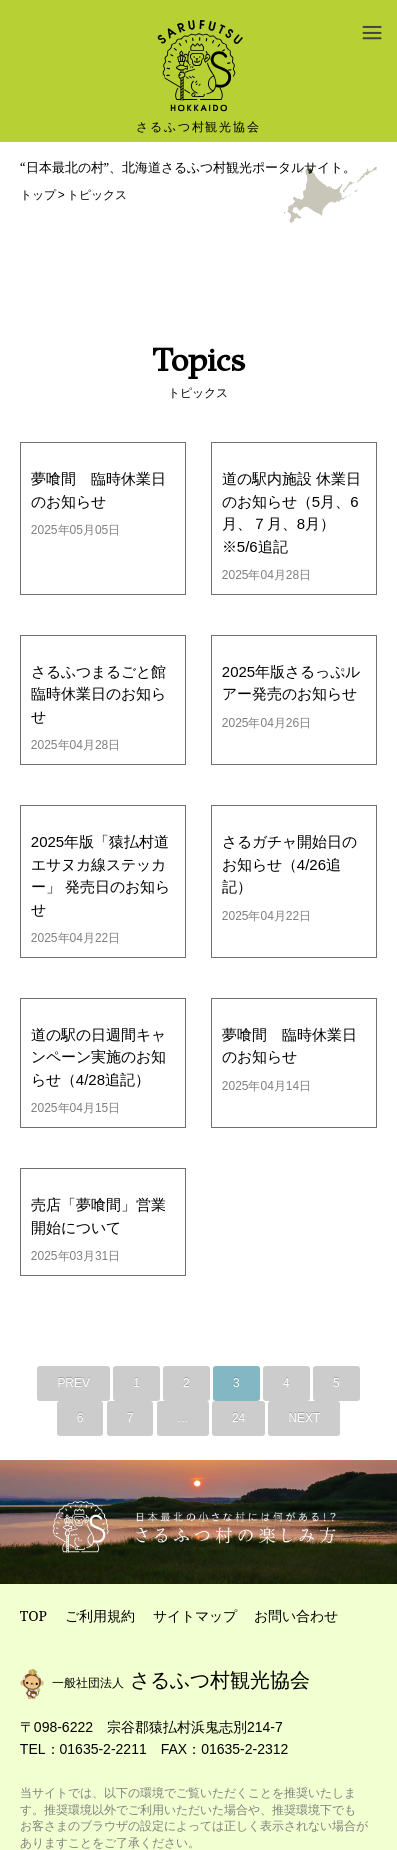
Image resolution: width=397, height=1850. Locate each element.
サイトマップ (195, 1615)
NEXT (304, 1418)
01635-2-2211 (103, 1749)
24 (238, 1418)
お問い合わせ (296, 1615)
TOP (33, 1615)
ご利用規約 (100, 1615)
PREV (73, 1383)
